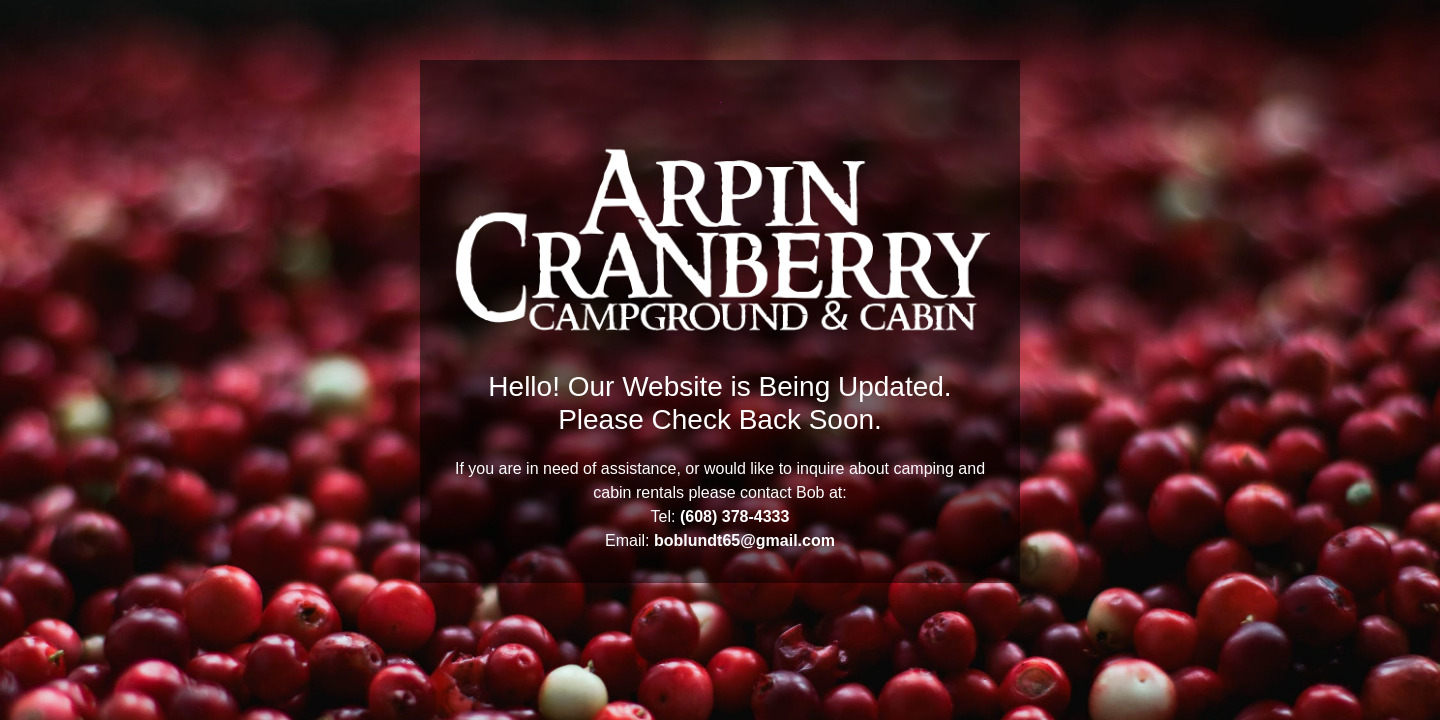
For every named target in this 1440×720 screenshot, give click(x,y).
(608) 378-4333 (734, 516)
